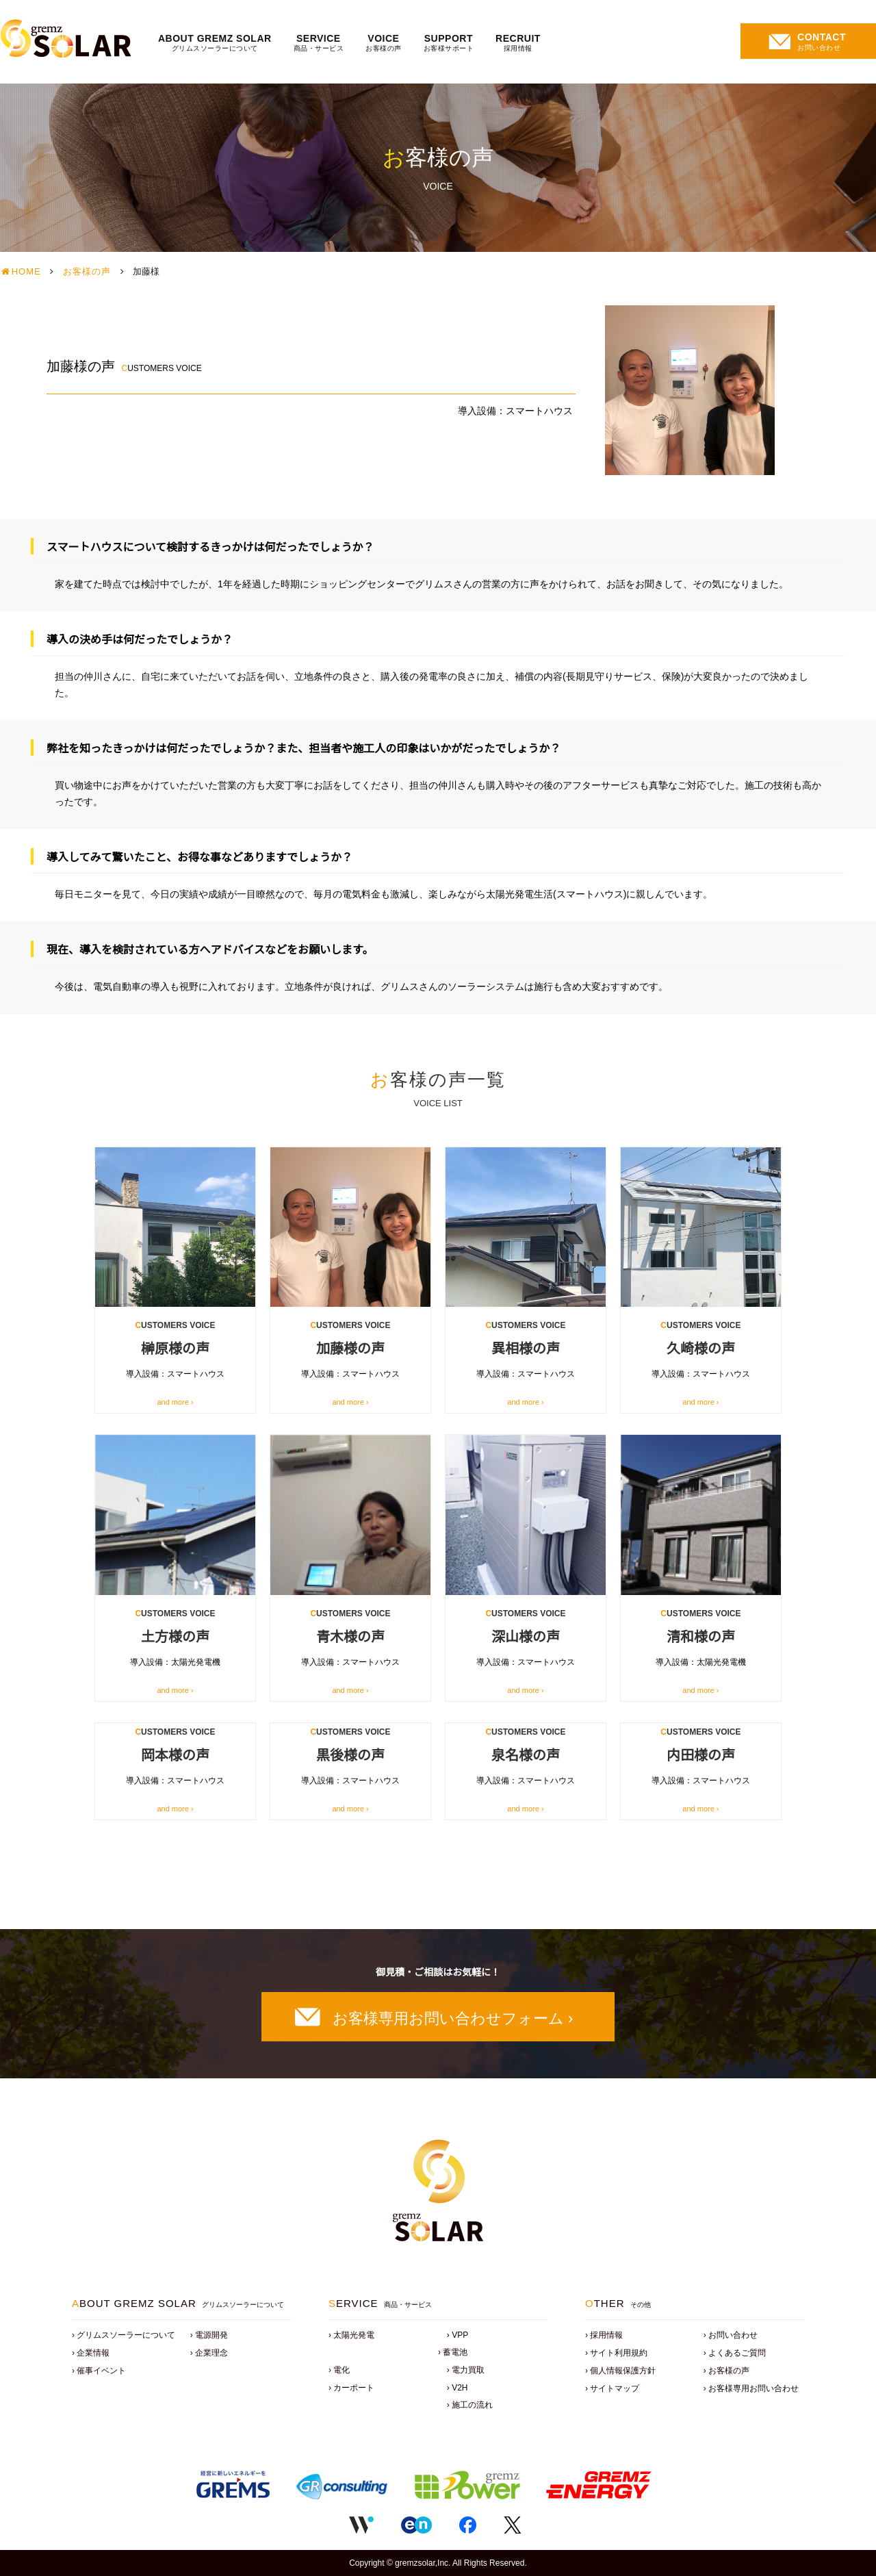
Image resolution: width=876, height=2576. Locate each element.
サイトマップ (614, 2388)
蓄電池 (455, 2352)
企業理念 (211, 2353)
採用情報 (606, 2335)
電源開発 (211, 2335)
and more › (175, 1402)
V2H (459, 2388)
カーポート (353, 2388)
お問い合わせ (733, 2335)
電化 (341, 2370)
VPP (460, 2335)
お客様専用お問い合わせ (753, 2388)
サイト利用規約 (618, 2353)
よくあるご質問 (737, 2353)
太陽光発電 (353, 2335)
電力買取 (468, 2370)
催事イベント (101, 2370)
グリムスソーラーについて (126, 2335)
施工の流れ (472, 2405)
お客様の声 (87, 271)
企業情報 (93, 2353)
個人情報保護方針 (623, 2370)
